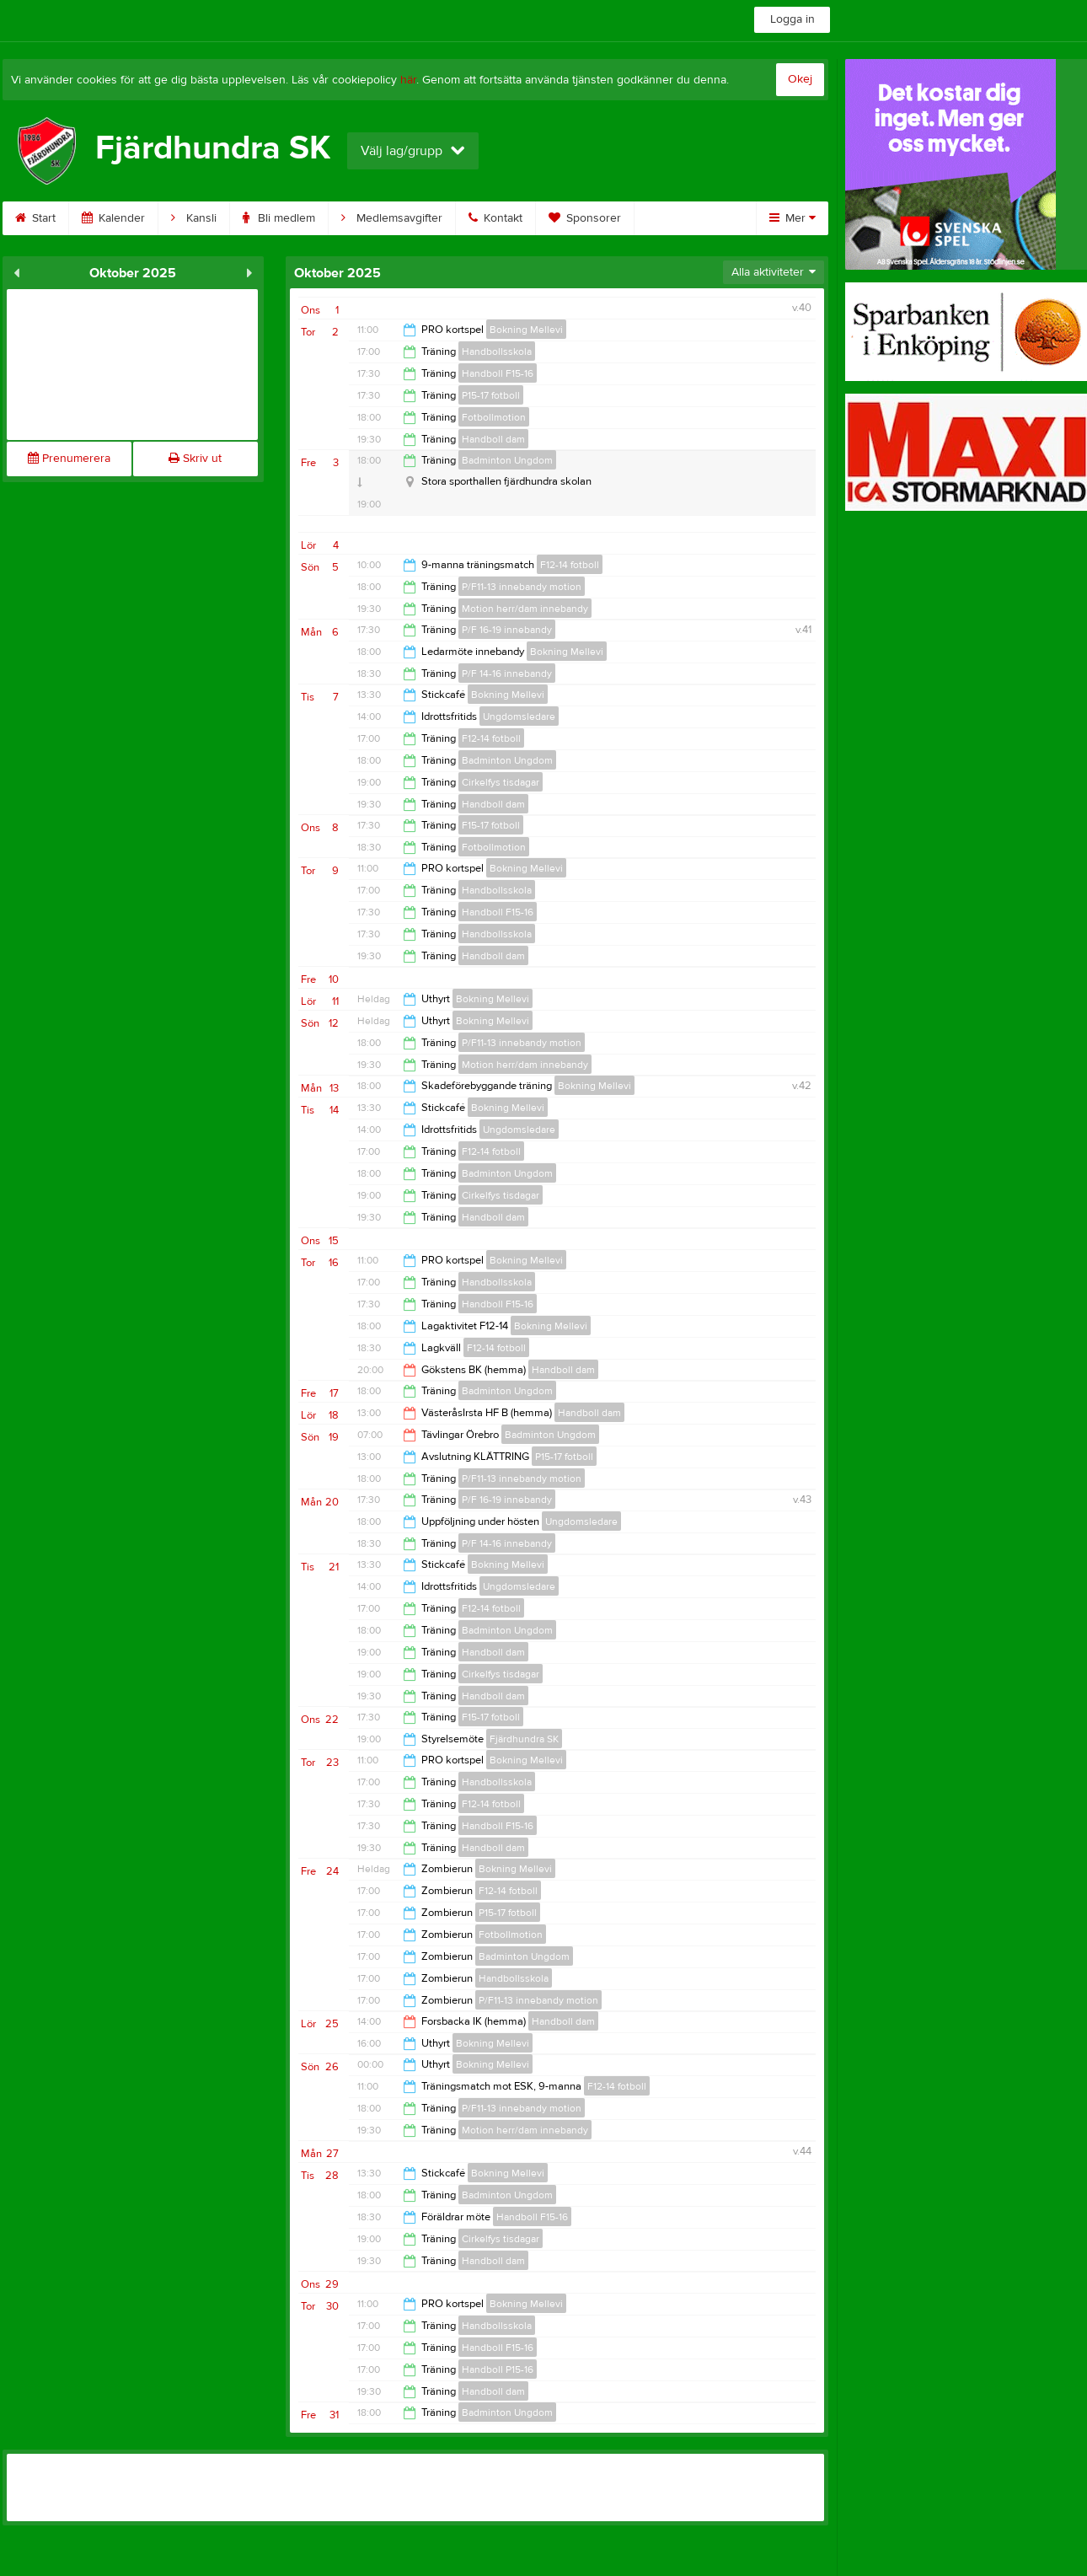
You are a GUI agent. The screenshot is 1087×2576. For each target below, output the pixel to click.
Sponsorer (585, 218)
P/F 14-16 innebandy (507, 673)
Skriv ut (195, 458)
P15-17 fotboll (491, 395)
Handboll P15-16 (497, 2369)
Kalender (113, 218)
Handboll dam (493, 439)
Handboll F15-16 (497, 373)
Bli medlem (279, 218)
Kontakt (495, 218)
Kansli (194, 218)
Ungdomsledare (519, 716)
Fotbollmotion (494, 417)
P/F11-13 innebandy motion (521, 586)
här (408, 80)
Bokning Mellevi (526, 329)
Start (35, 218)
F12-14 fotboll (569, 565)
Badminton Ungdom (507, 460)
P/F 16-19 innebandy (507, 629)
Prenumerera (69, 458)
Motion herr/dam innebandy (525, 608)
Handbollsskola (497, 351)
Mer (792, 218)
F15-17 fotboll (491, 825)
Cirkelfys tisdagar (500, 782)
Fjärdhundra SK (524, 1739)
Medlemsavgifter (391, 218)
